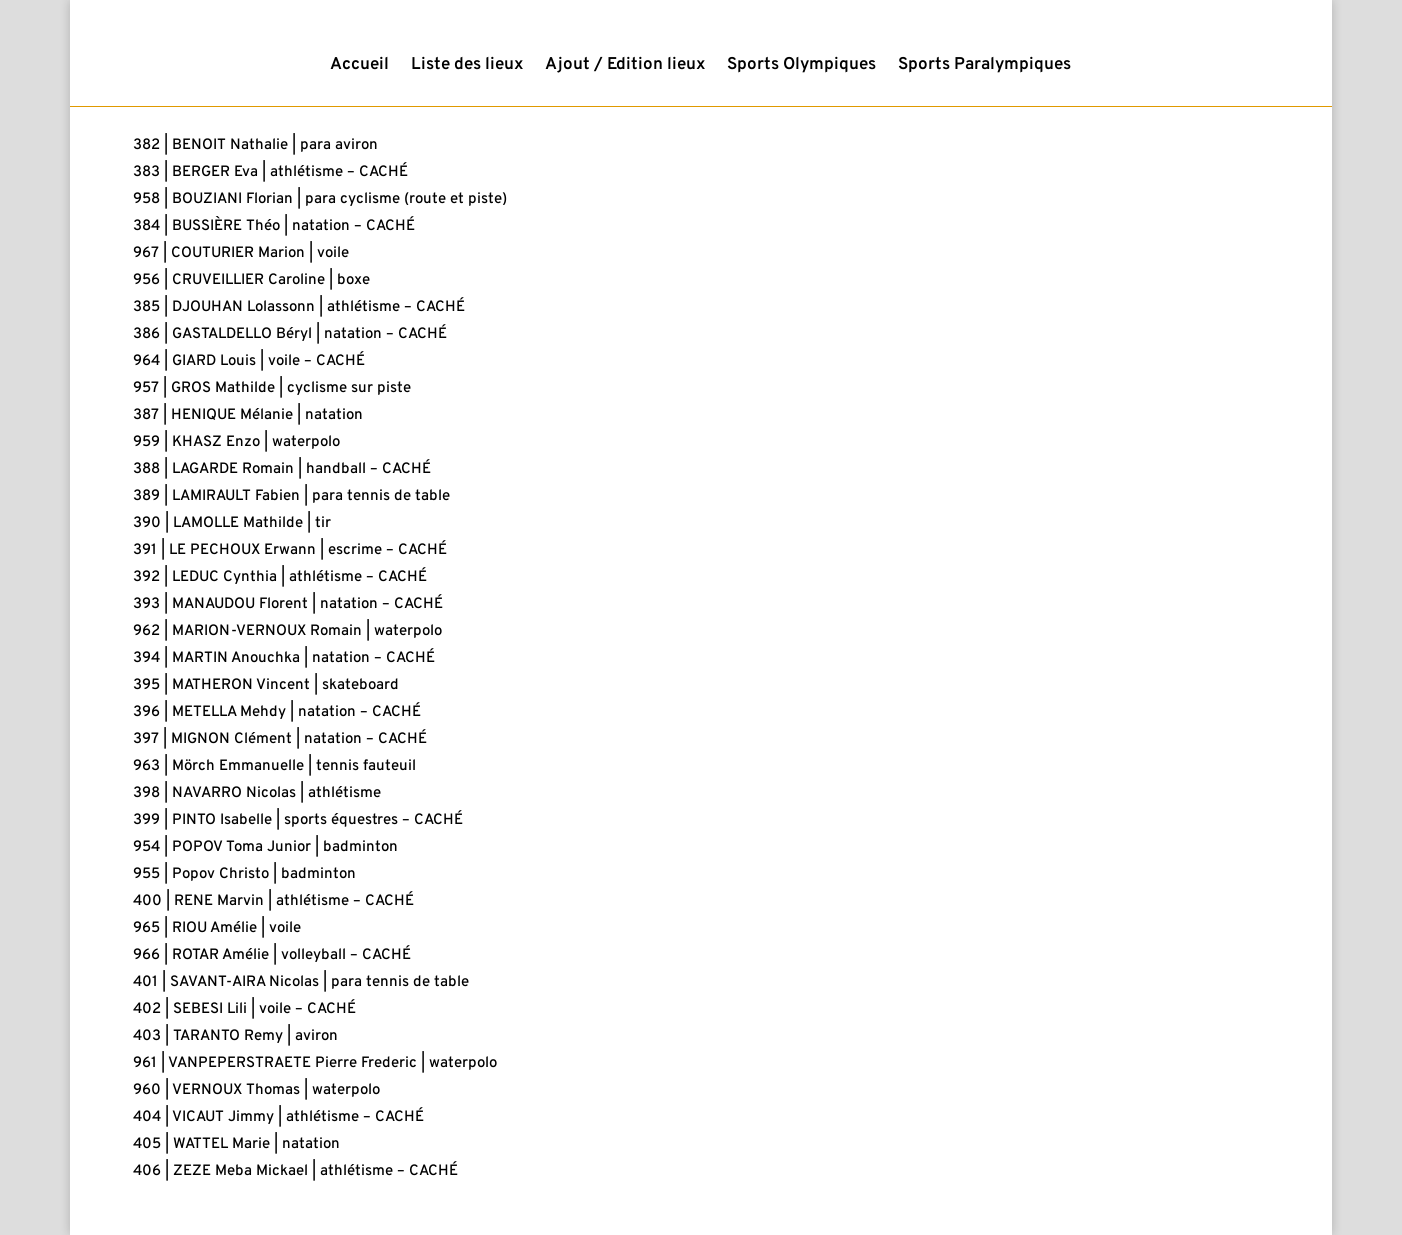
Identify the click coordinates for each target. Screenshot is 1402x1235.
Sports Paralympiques (984, 67)
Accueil (359, 67)
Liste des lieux (467, 67)
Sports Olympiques (801, 67)
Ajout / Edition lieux (625, 67)
